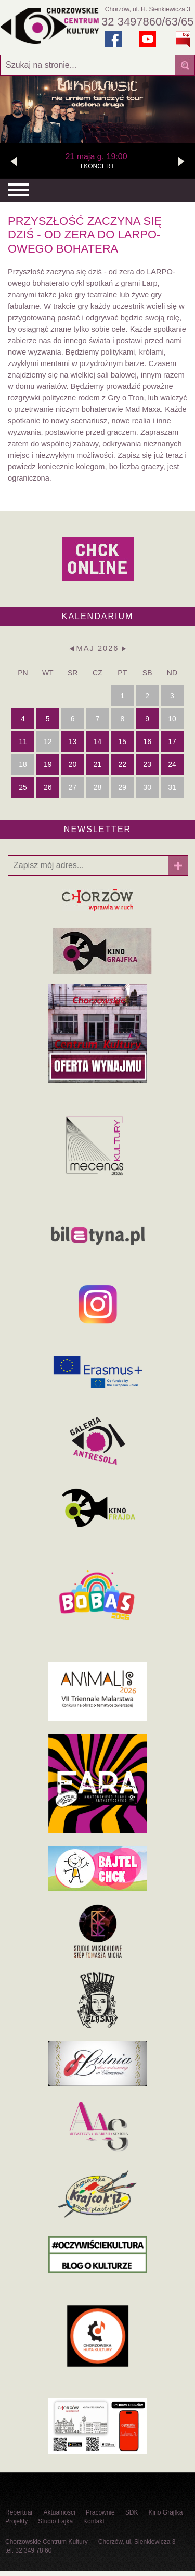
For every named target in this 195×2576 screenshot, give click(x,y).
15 (123, 741)
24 (172, 764)
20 (73, 764)
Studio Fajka (55, 2521)
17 (172, 741)
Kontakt (94, 2521)
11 (23, 741)
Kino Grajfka (165, 2512)
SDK (131, 2512)
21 (98, 764)
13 (73, 741)
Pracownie (100, 2512)
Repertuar (19, 2512)
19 (48, 764)
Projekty (16, 2521)
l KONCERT (96, 159)
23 (147, 764)
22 (123, 764)
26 (48, 787)
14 (98, 741)
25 (23, 787)
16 (147, 741)
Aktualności (59, 2512)
